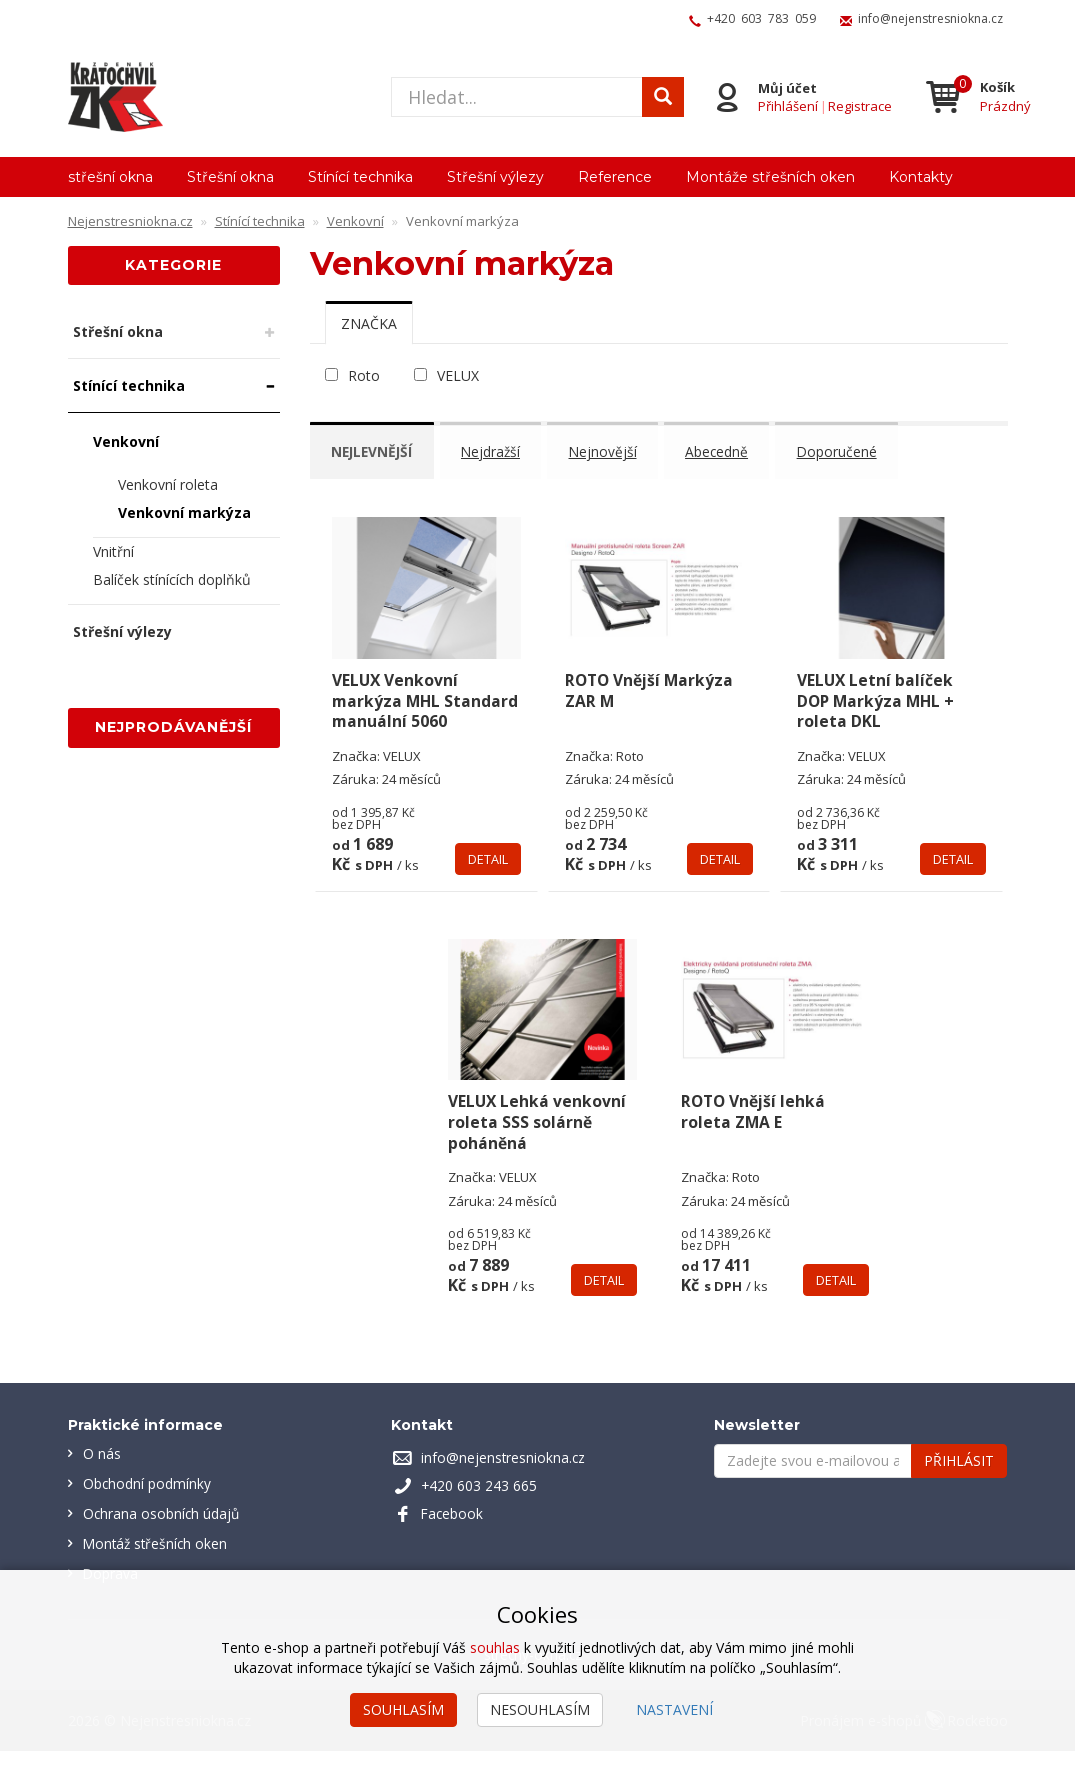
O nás (102, 1469)
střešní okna (110, 177)
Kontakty (921, 177)
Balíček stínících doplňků (172, 579)
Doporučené (852, 450)
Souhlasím (403, 1709)
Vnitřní (113, 551)
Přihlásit (959, 1476)
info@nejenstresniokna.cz (930, 18)
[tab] (369, 323)
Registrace (858, 106)
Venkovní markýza (184, 512)
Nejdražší (498, 450)
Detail (488, 875)
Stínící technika (360, 177)
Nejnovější (613, 450)
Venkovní (126, 441)
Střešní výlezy (495, 177)
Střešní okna (230, 177)
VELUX (458, 375)
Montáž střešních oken (157, 1559)
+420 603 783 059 (761, 18)
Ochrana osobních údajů (162, 1529)
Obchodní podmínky (147, 1499)
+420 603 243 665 (479, 1501)
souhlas (495, 1647)
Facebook (453, 1529)
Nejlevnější (375, 450)
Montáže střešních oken (770, 177)
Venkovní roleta (168, 484)
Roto (364, 375)
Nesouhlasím (540, 1709)
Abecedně (730, 450)
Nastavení (674, 1709)
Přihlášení (786, 106)
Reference (615, 177)
